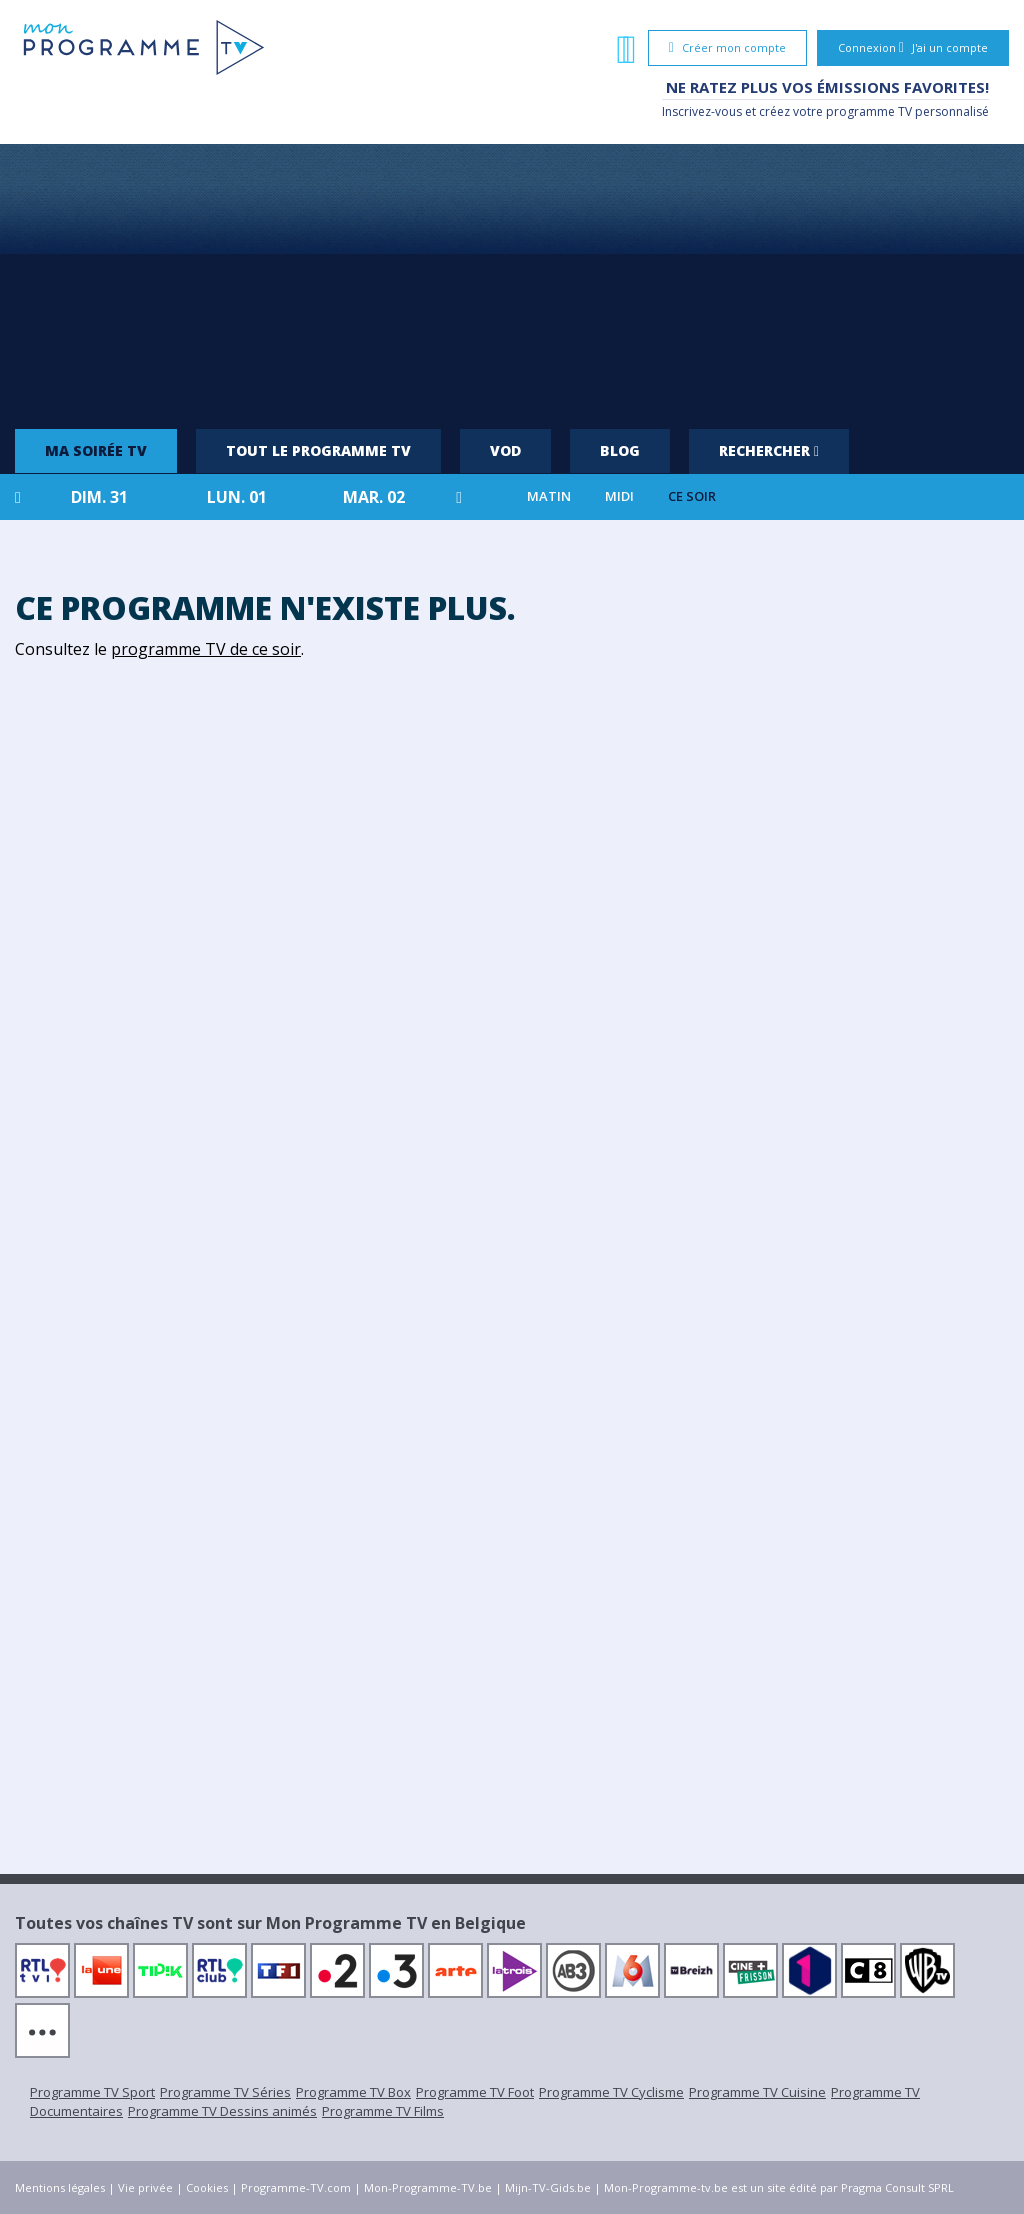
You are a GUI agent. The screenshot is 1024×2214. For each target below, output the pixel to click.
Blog (620, 450)
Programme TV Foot (475, 2092)
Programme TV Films (383, 2111)
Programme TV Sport (92, 2092)
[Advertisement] (512, 279)
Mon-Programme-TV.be (428, 2187)
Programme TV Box (353, 2092)
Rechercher (769, 450)
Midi (619, 496)
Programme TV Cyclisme (611, 2092)
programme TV (869, 111)
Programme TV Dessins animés (222, 2111)
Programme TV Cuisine (757, 2092)
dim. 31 (99, 497)
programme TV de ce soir (206, 649)
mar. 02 (374, 497)
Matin (549, 496)
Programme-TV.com (296, 2187)
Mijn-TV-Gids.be (548, 2187)
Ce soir (692, 496)
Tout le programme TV (318, 450)
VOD (505, 450)
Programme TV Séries (225, 2092)
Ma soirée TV (96, 450)
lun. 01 (237, 497)
